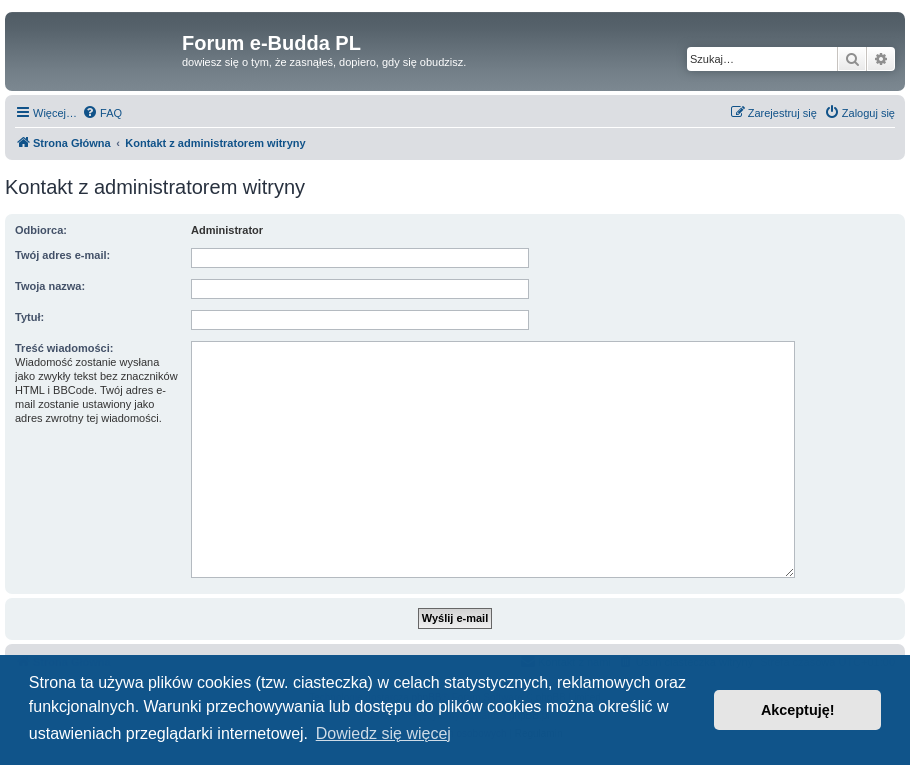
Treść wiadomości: (64, 348)
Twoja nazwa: (50, 286)
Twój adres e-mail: (62, 255)
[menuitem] (102, 113)
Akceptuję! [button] (798, 710)
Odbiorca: (41, 230)
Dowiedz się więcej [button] (383, 733)
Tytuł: (29, 317)
